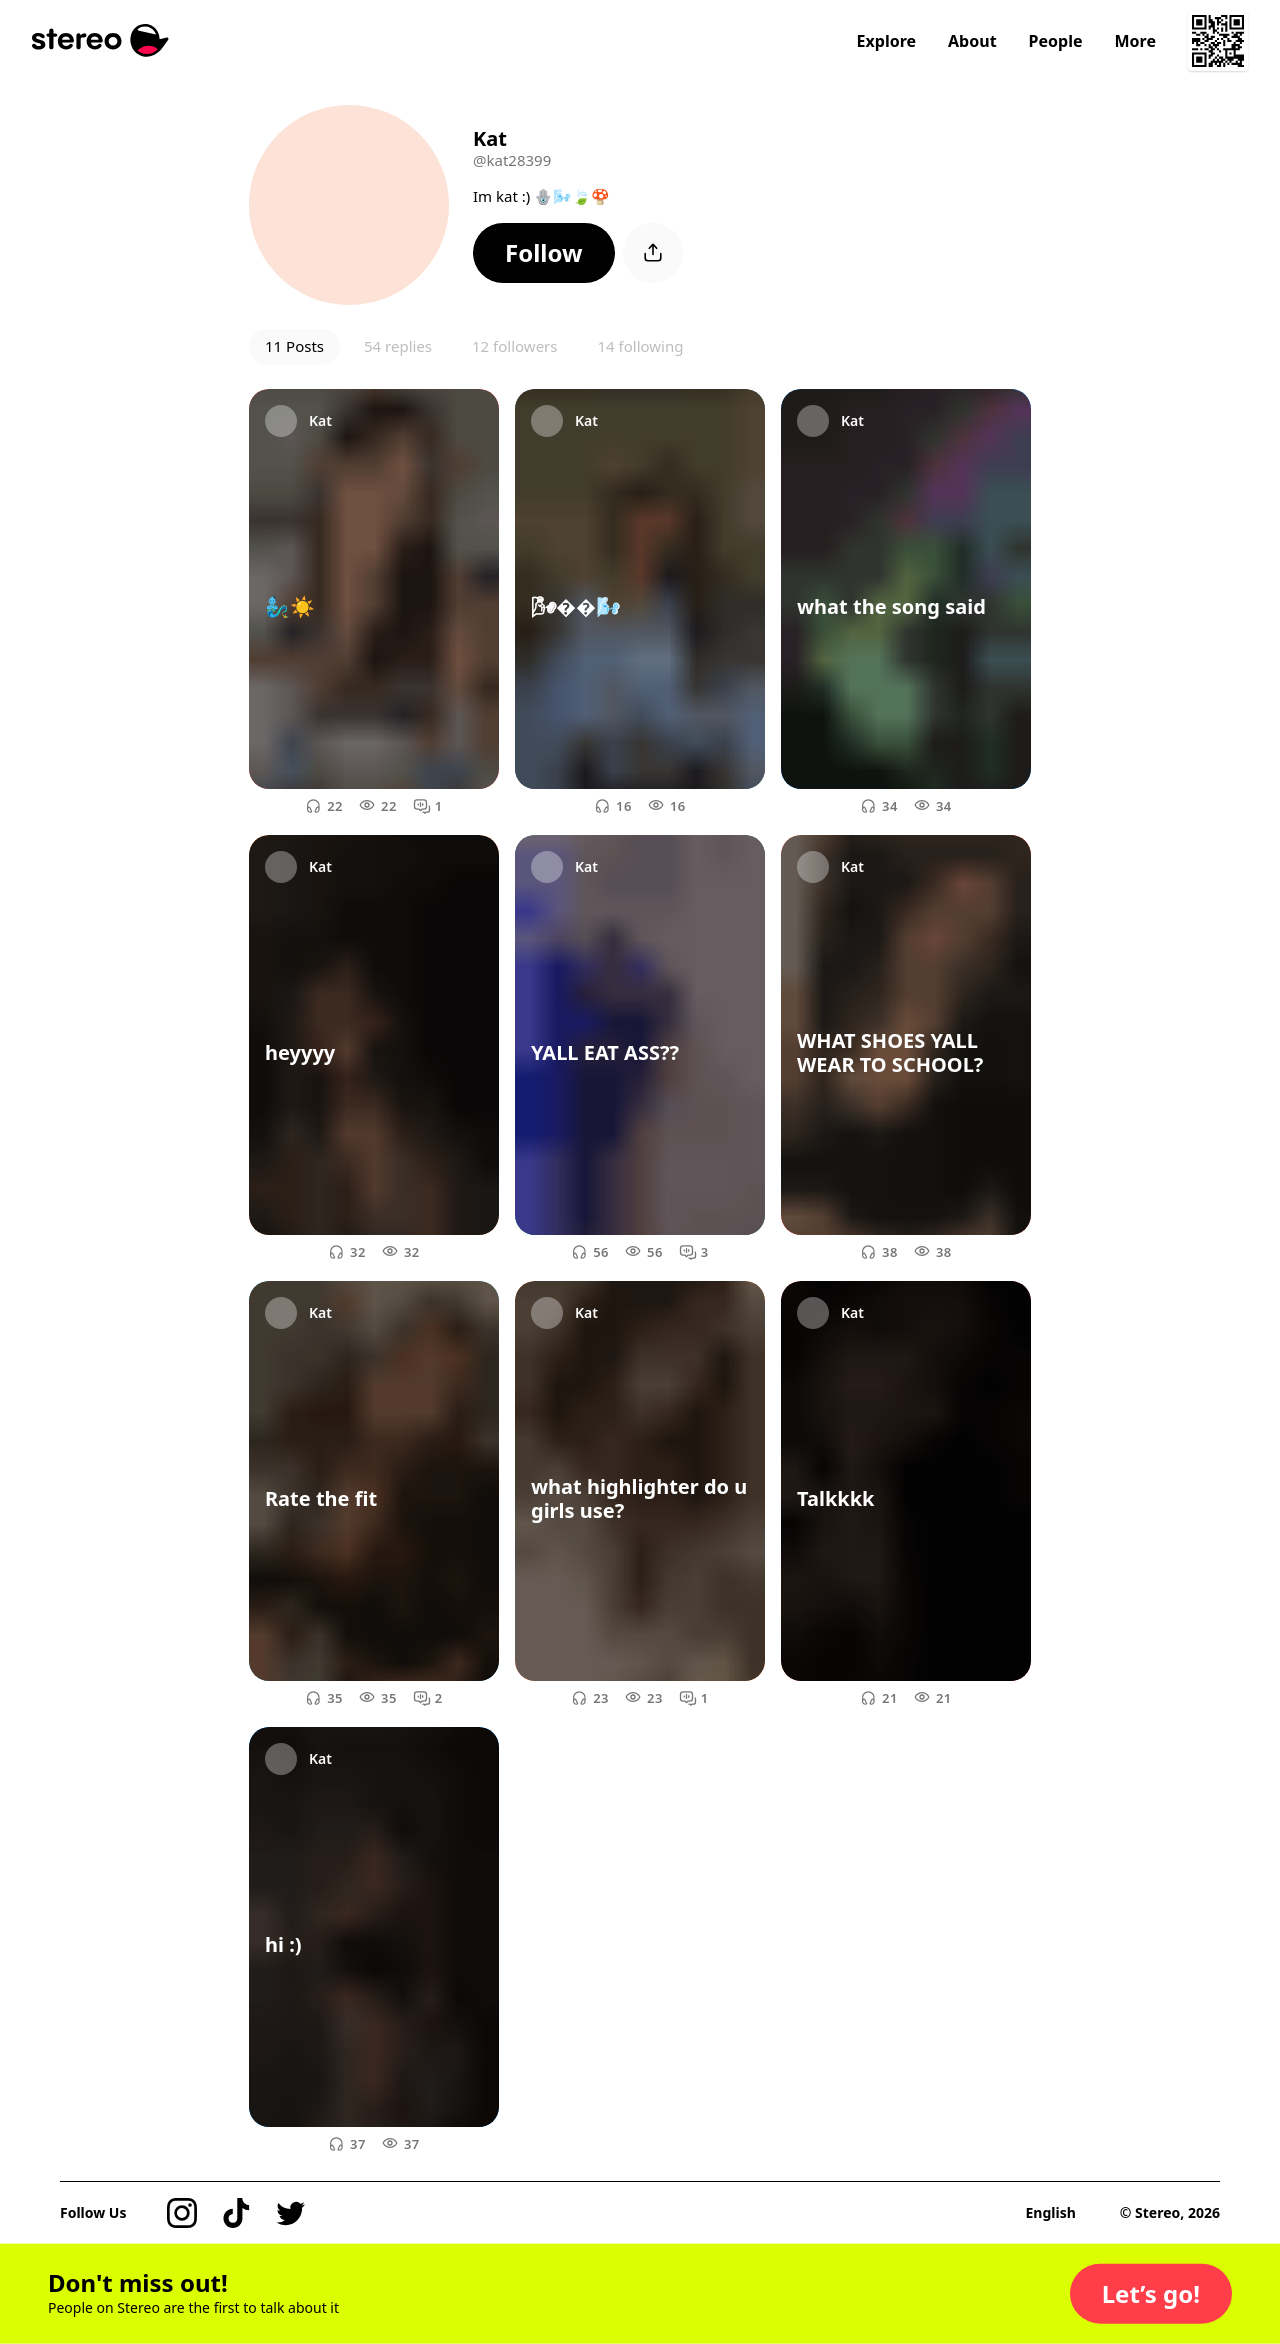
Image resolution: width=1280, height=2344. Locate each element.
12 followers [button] (514, 346)
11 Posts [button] (294, 346)
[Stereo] (100, 40)
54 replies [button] (398, 346)
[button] (544, 253)
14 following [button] (640, 346)
